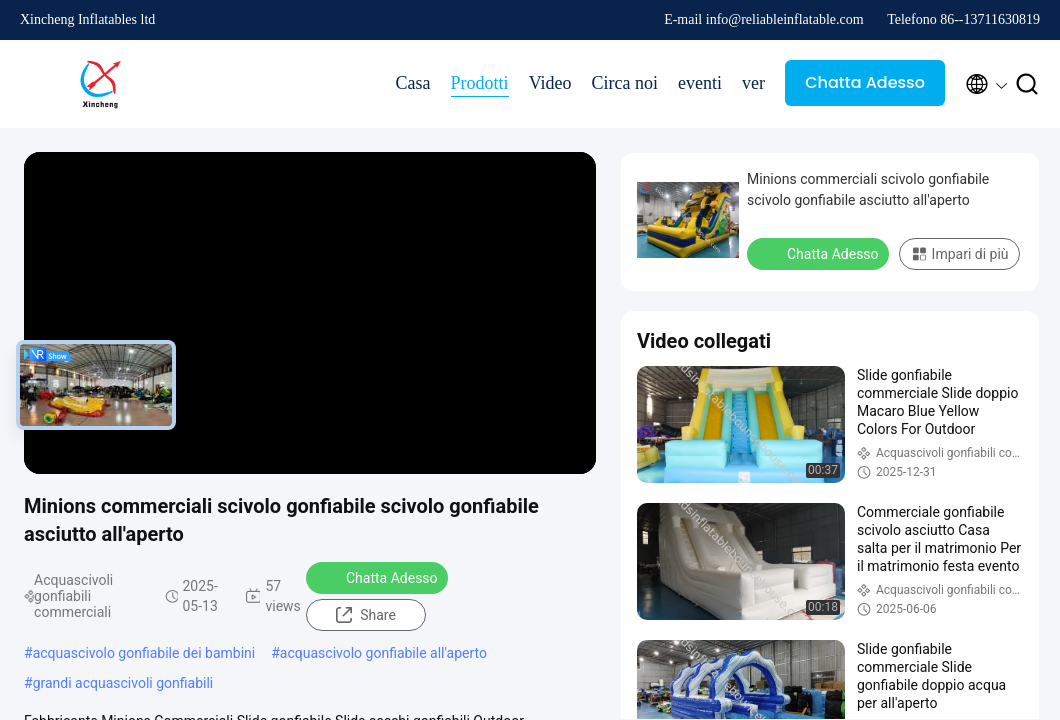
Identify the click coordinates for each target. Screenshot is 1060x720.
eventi (700, 83)
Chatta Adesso (865, 82)
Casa (413, 83)
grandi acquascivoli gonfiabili (123, 683)
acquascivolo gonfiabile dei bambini (144, 653)
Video (550, 83)
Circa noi (625, 83)
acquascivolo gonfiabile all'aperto (383, 653)
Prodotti (480, 83)
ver (753, 83)
